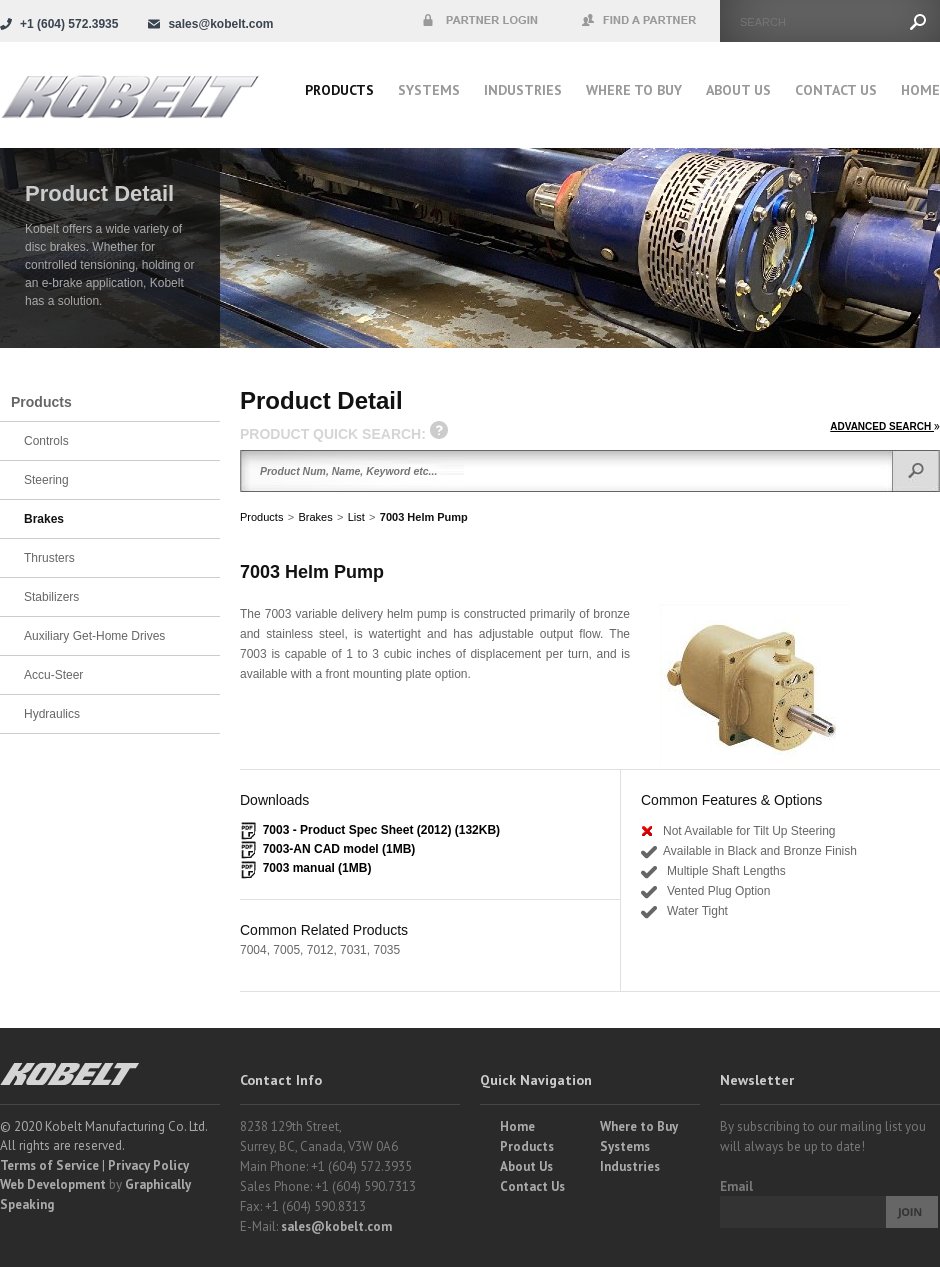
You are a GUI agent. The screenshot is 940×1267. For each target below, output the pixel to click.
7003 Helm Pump (424, 517)
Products (339, 90)
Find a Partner (640, 21)
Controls (46, 441)
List (356, 517)
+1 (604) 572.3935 (69, 24)
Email (736, 1186)
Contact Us (836, 90)
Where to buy (634, 90)
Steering (46, 480)
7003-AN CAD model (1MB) (339, 849)
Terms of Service (49, 1165)
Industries (523, 90)
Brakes (315, 517)
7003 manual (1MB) (317, 868)
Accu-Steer (53, 675)
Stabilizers (51, 597)
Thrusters (49, 558)
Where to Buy (639, 1126)
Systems (429, 90)
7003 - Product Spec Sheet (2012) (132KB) (381, 830)
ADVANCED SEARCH (885, 426)
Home (920, 90)
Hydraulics (52, 714)
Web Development (53, 1184)
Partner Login (480, 21)
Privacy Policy (148, 1165)
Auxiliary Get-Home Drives (94, 636)
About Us (738, 90)
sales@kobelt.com (336, 1226)
